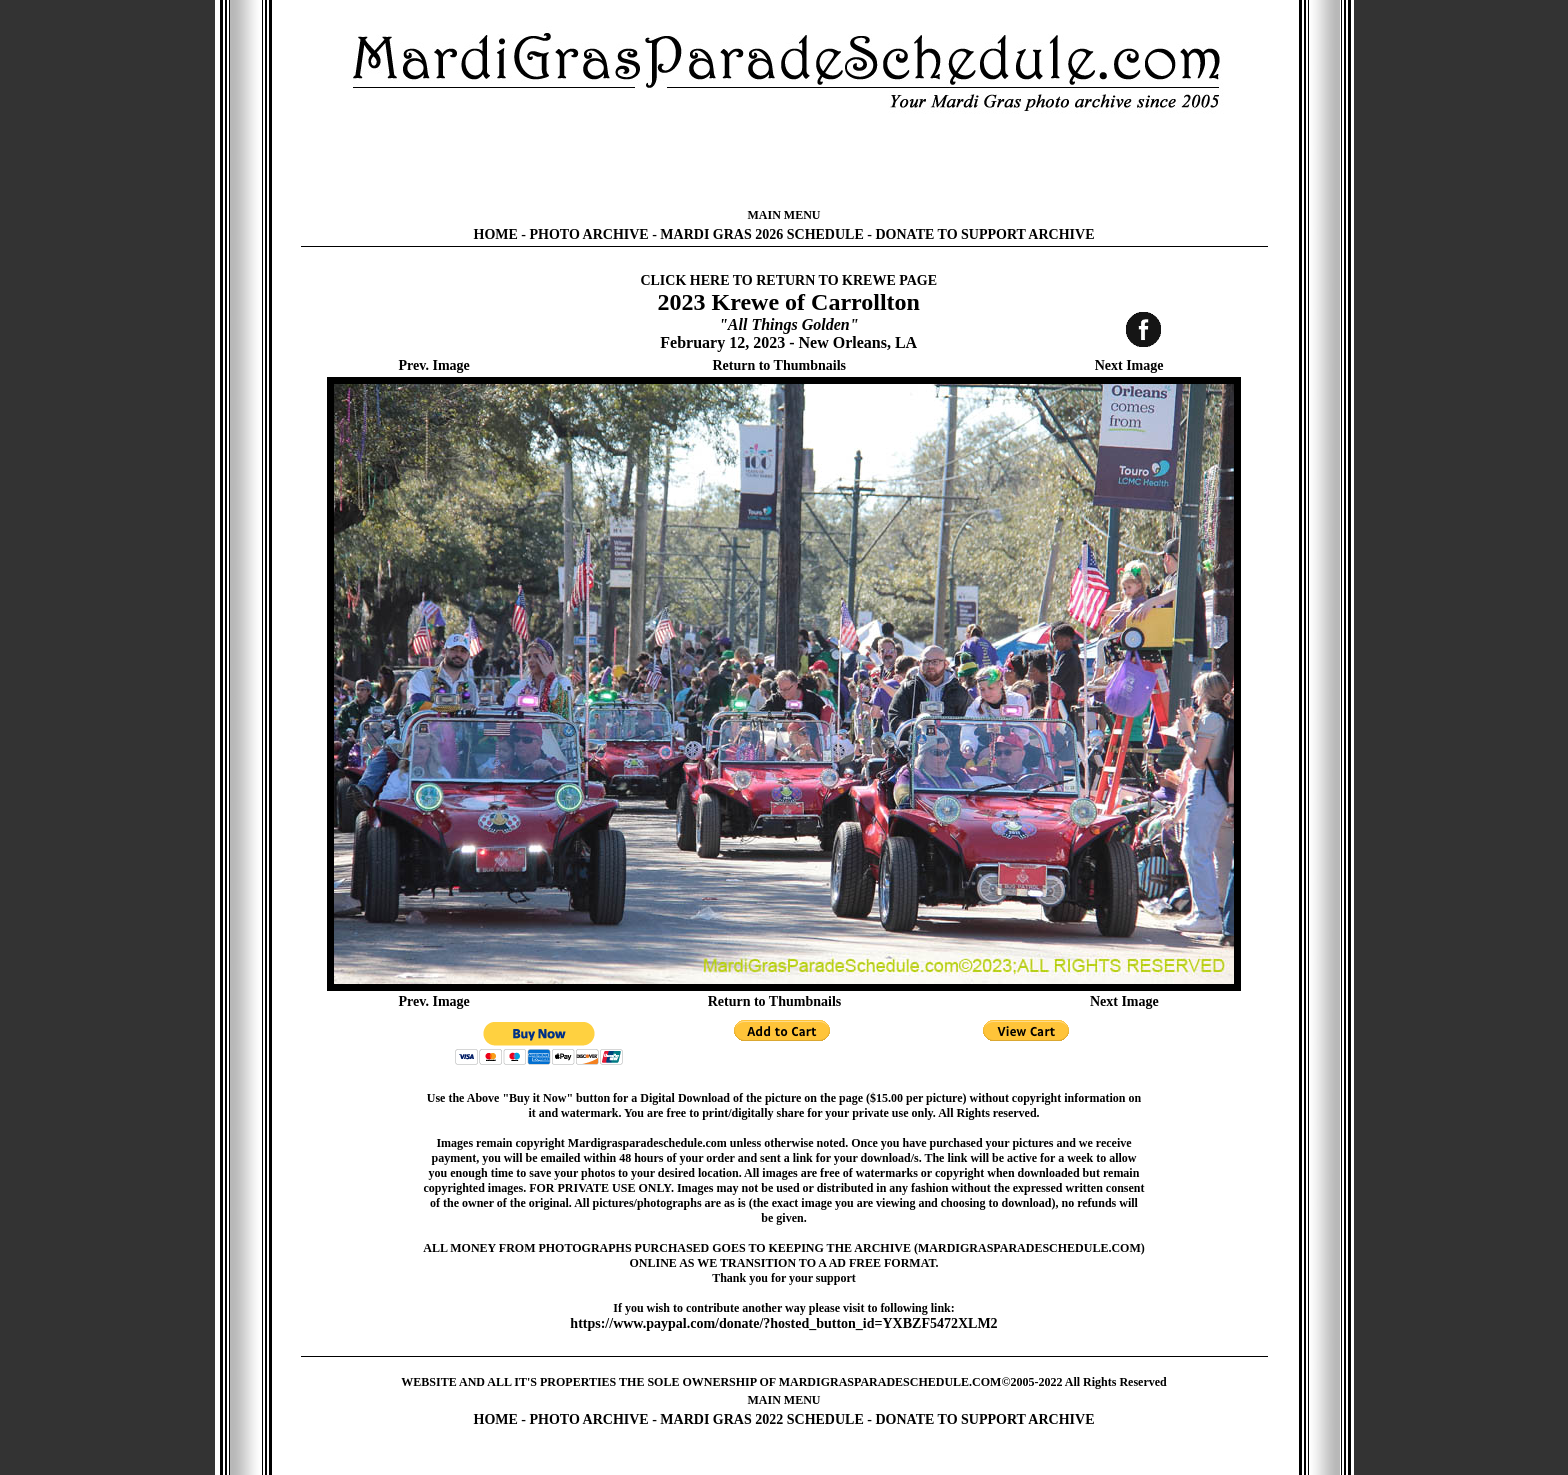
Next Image (1129, 365)
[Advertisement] (784, 160)
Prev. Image (434, 365)
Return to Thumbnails (779, 365)
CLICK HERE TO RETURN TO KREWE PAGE (788, 280)
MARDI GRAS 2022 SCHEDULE (761, 1419)
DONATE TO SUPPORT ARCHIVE (984, 234)
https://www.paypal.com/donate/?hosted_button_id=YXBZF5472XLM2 (783, 1323)
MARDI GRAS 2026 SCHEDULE (761, 234)
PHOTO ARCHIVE (589, 234)
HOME (496, 234)
